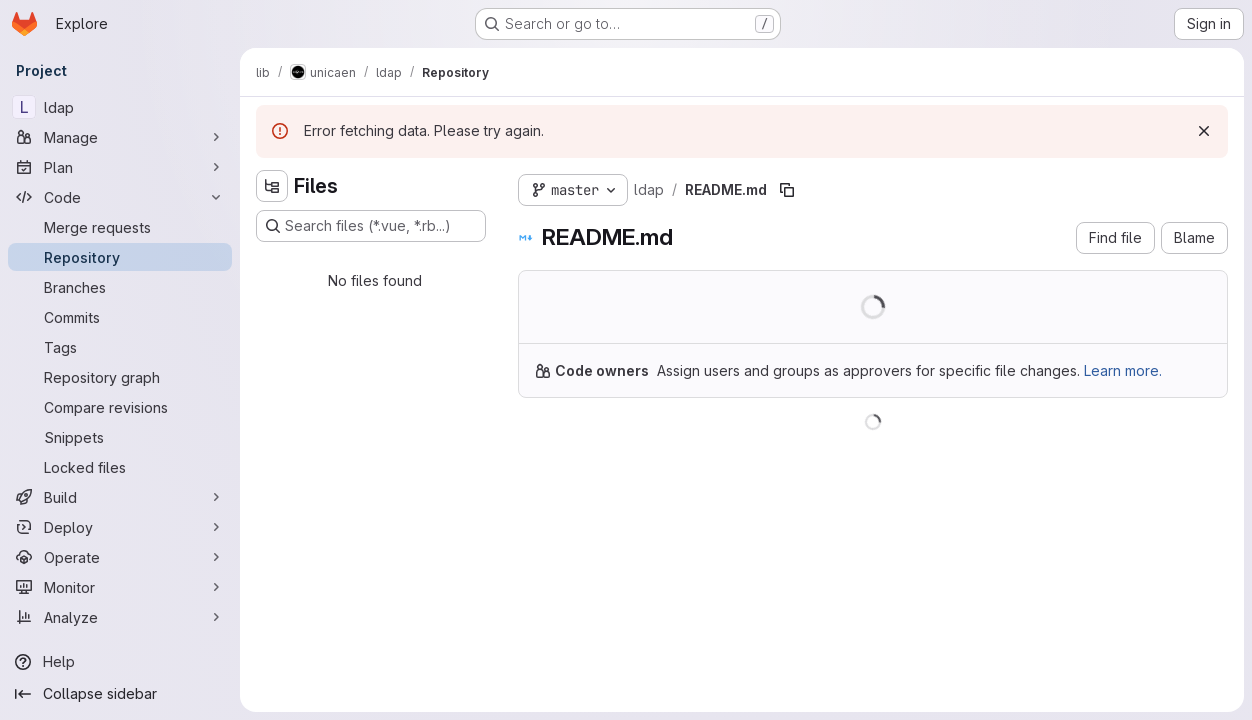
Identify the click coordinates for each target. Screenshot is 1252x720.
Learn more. (1123, 370)
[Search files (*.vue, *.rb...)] (371, 226)
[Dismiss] (1204, 131)
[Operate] (120, 557)
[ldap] (120, 107)
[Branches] (120, 287)
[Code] (120, 197)
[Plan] (120, 167)
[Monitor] (120, 587)
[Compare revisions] (120, 407)
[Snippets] (120, 437)
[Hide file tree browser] (272, 186)
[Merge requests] (120, 227)
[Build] (120, 497)
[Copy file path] (787, 190)
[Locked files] (120, 467)
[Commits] (120, 317)
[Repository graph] (120, 377)
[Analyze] (120, 617)
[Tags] (120, 347)
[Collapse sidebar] (120, 694)
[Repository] (120, 257)
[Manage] (120, 137)
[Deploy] (120, 527)
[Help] (120, 662)
